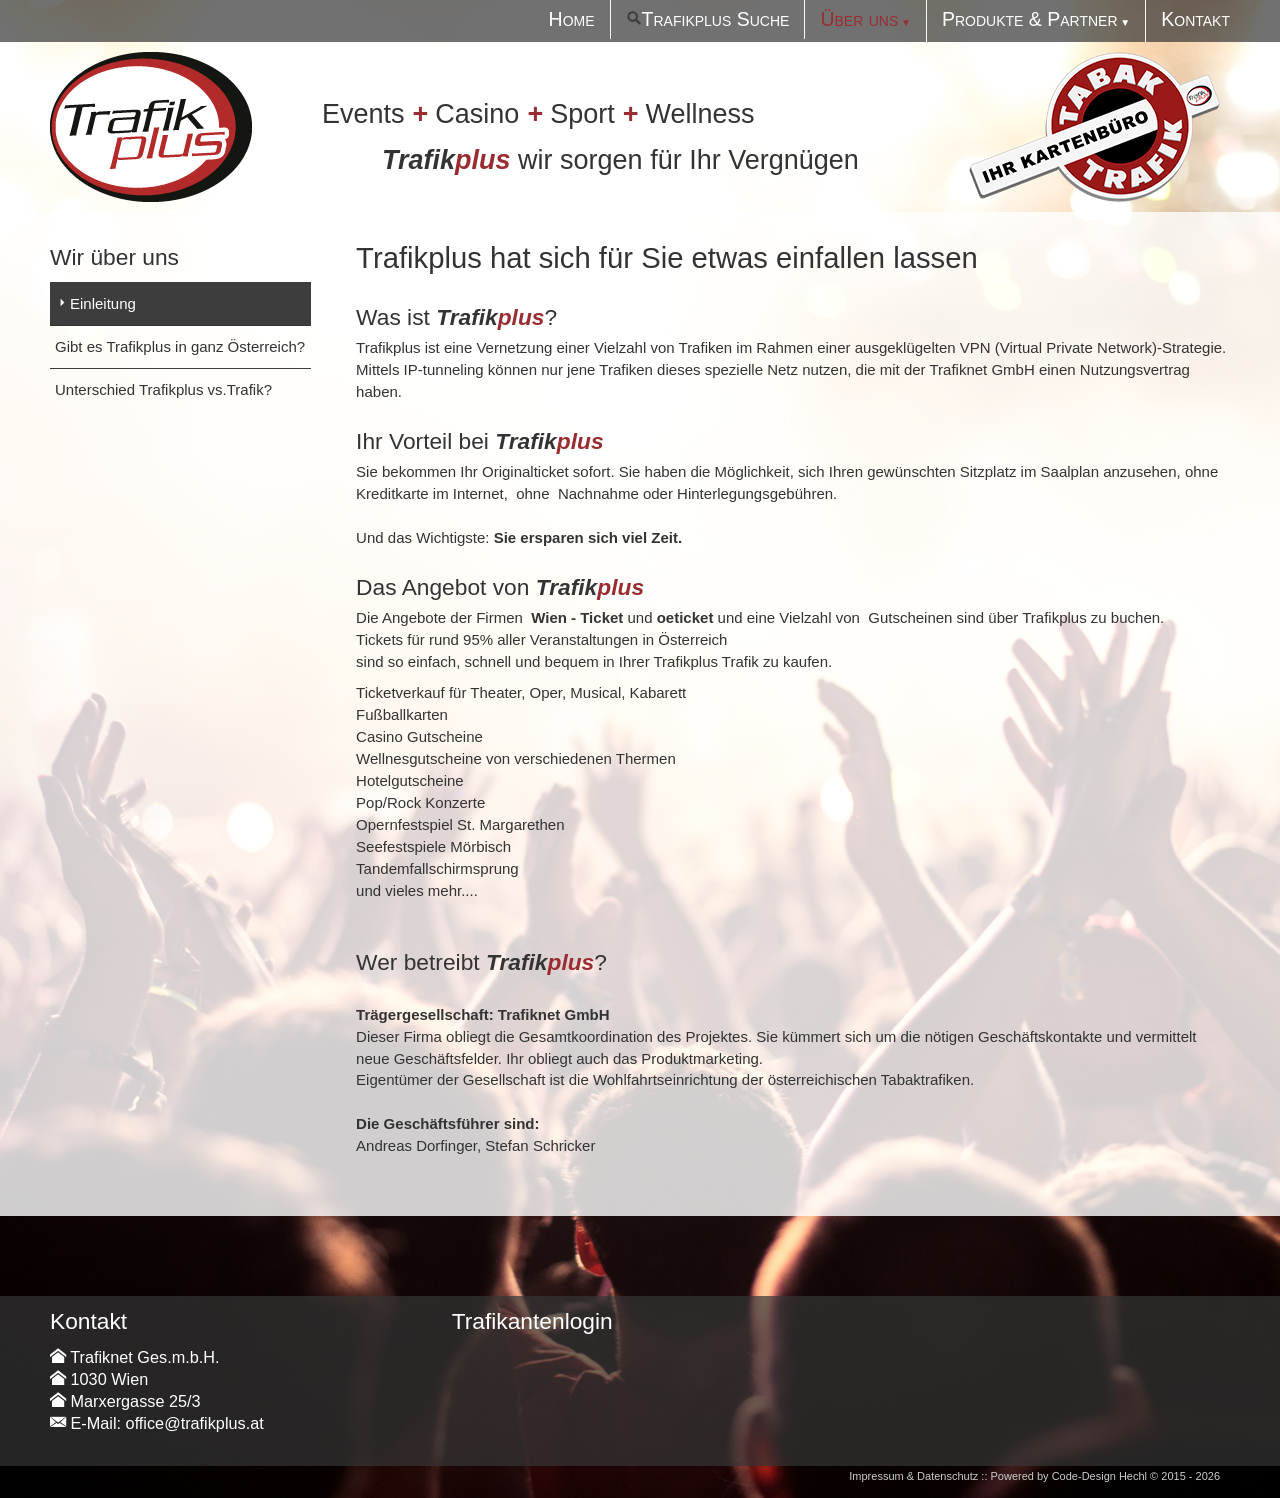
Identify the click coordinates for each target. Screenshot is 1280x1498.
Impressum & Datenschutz (913, 1476)
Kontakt (1195, 19)
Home (572, 19)
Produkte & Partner (1030, 19)
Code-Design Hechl (1099, 1476)
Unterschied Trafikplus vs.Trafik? (163, 389)
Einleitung (103, 303)
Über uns (859, 19)
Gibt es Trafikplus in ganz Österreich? (180, 346)
